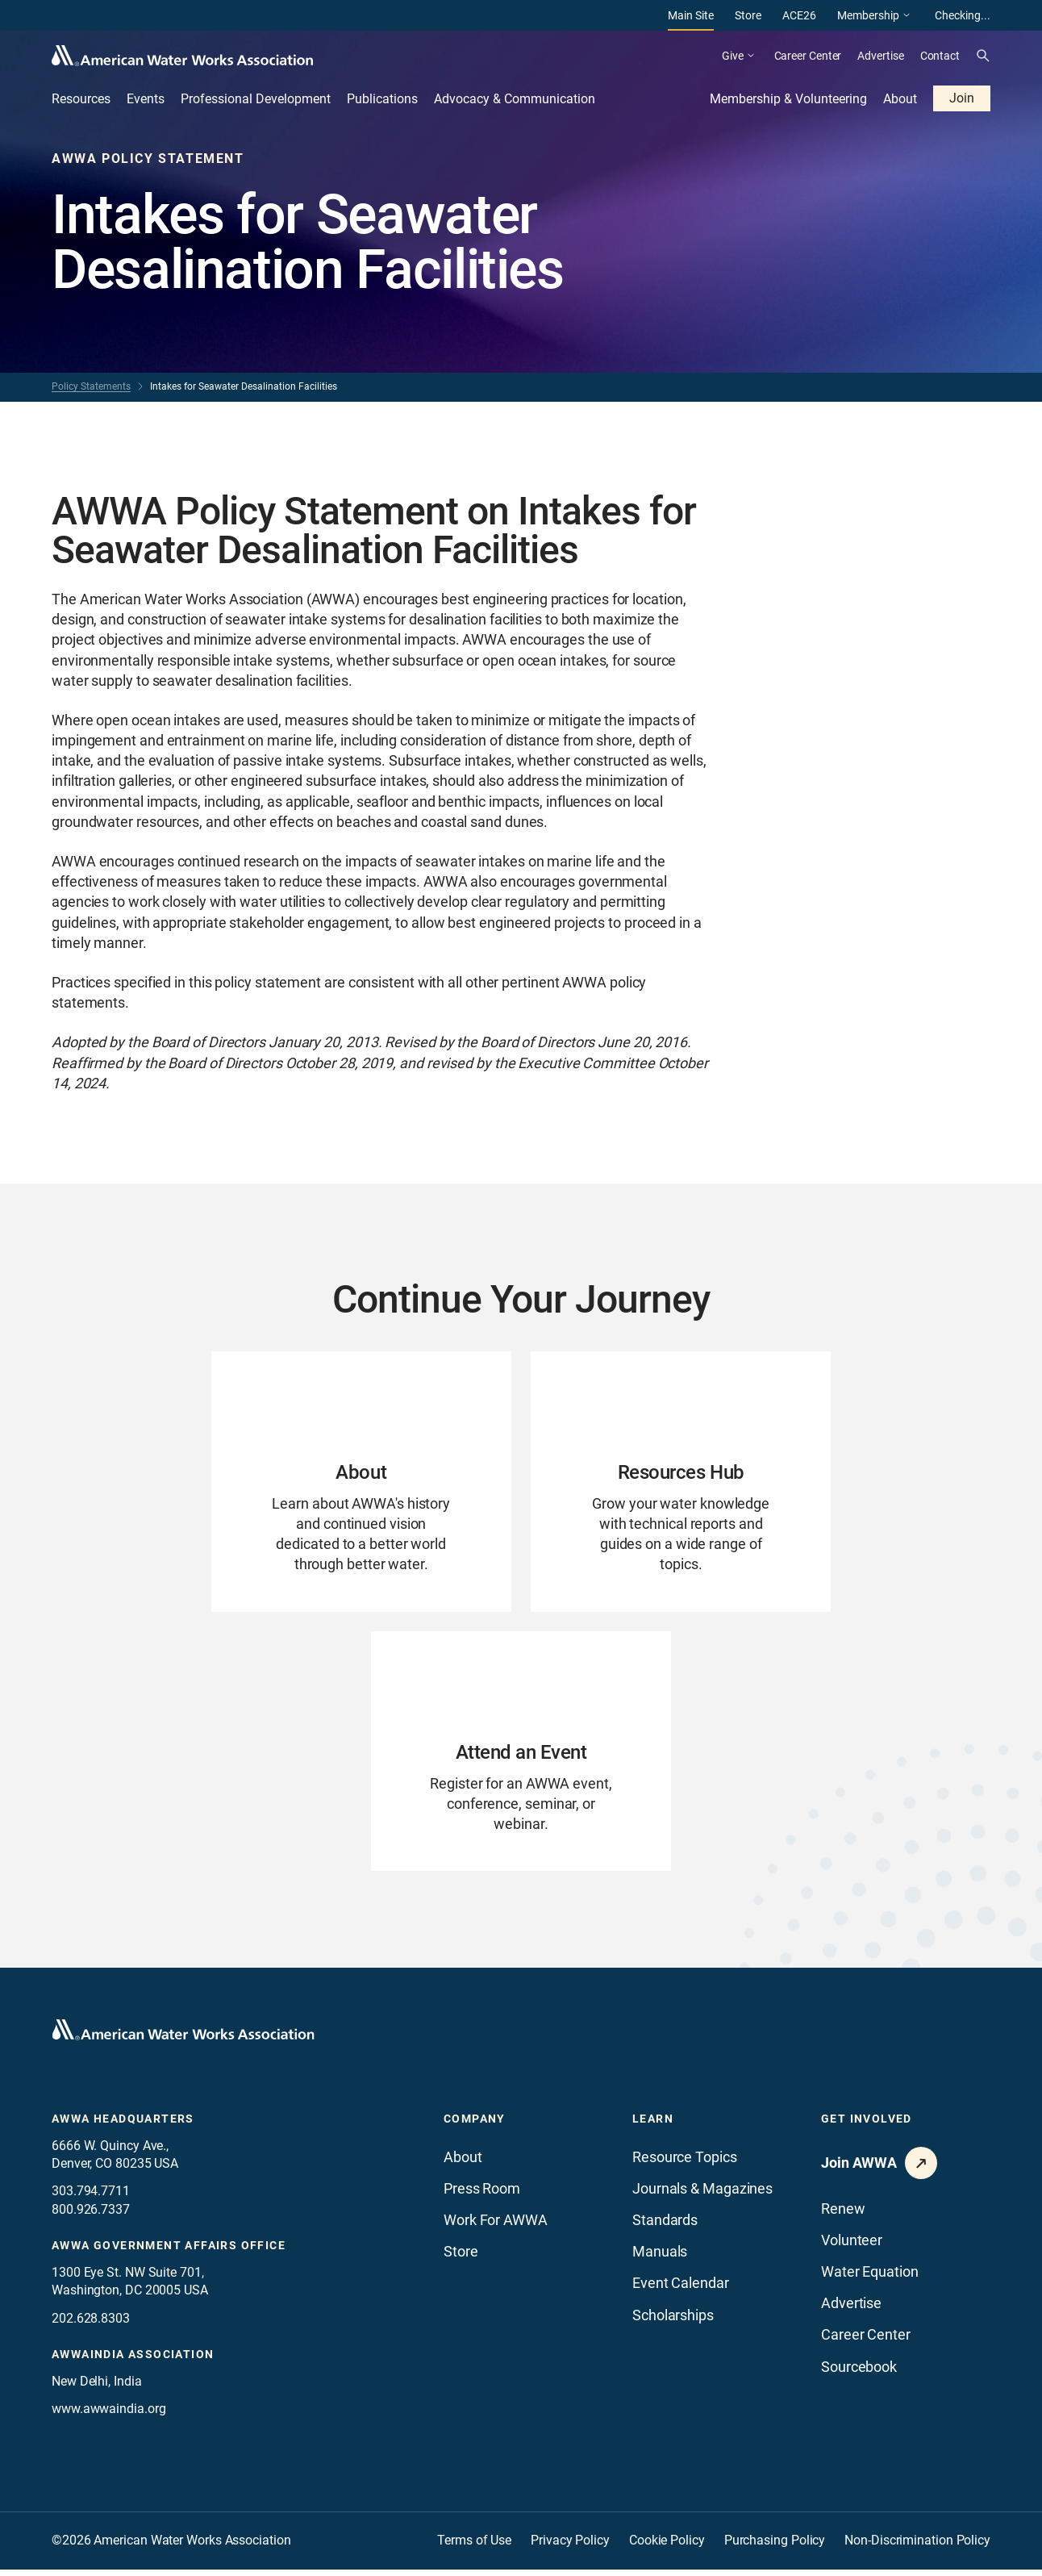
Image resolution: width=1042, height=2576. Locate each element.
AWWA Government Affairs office (169, 2251)
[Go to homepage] (183, 2036)
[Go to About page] (361, 1483)
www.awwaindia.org (108, 2415)
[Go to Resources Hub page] (681, 1483)
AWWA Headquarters (123, 2125)
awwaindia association (133, 2360)
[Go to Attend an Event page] (521, 1756)
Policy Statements (91, 386)
